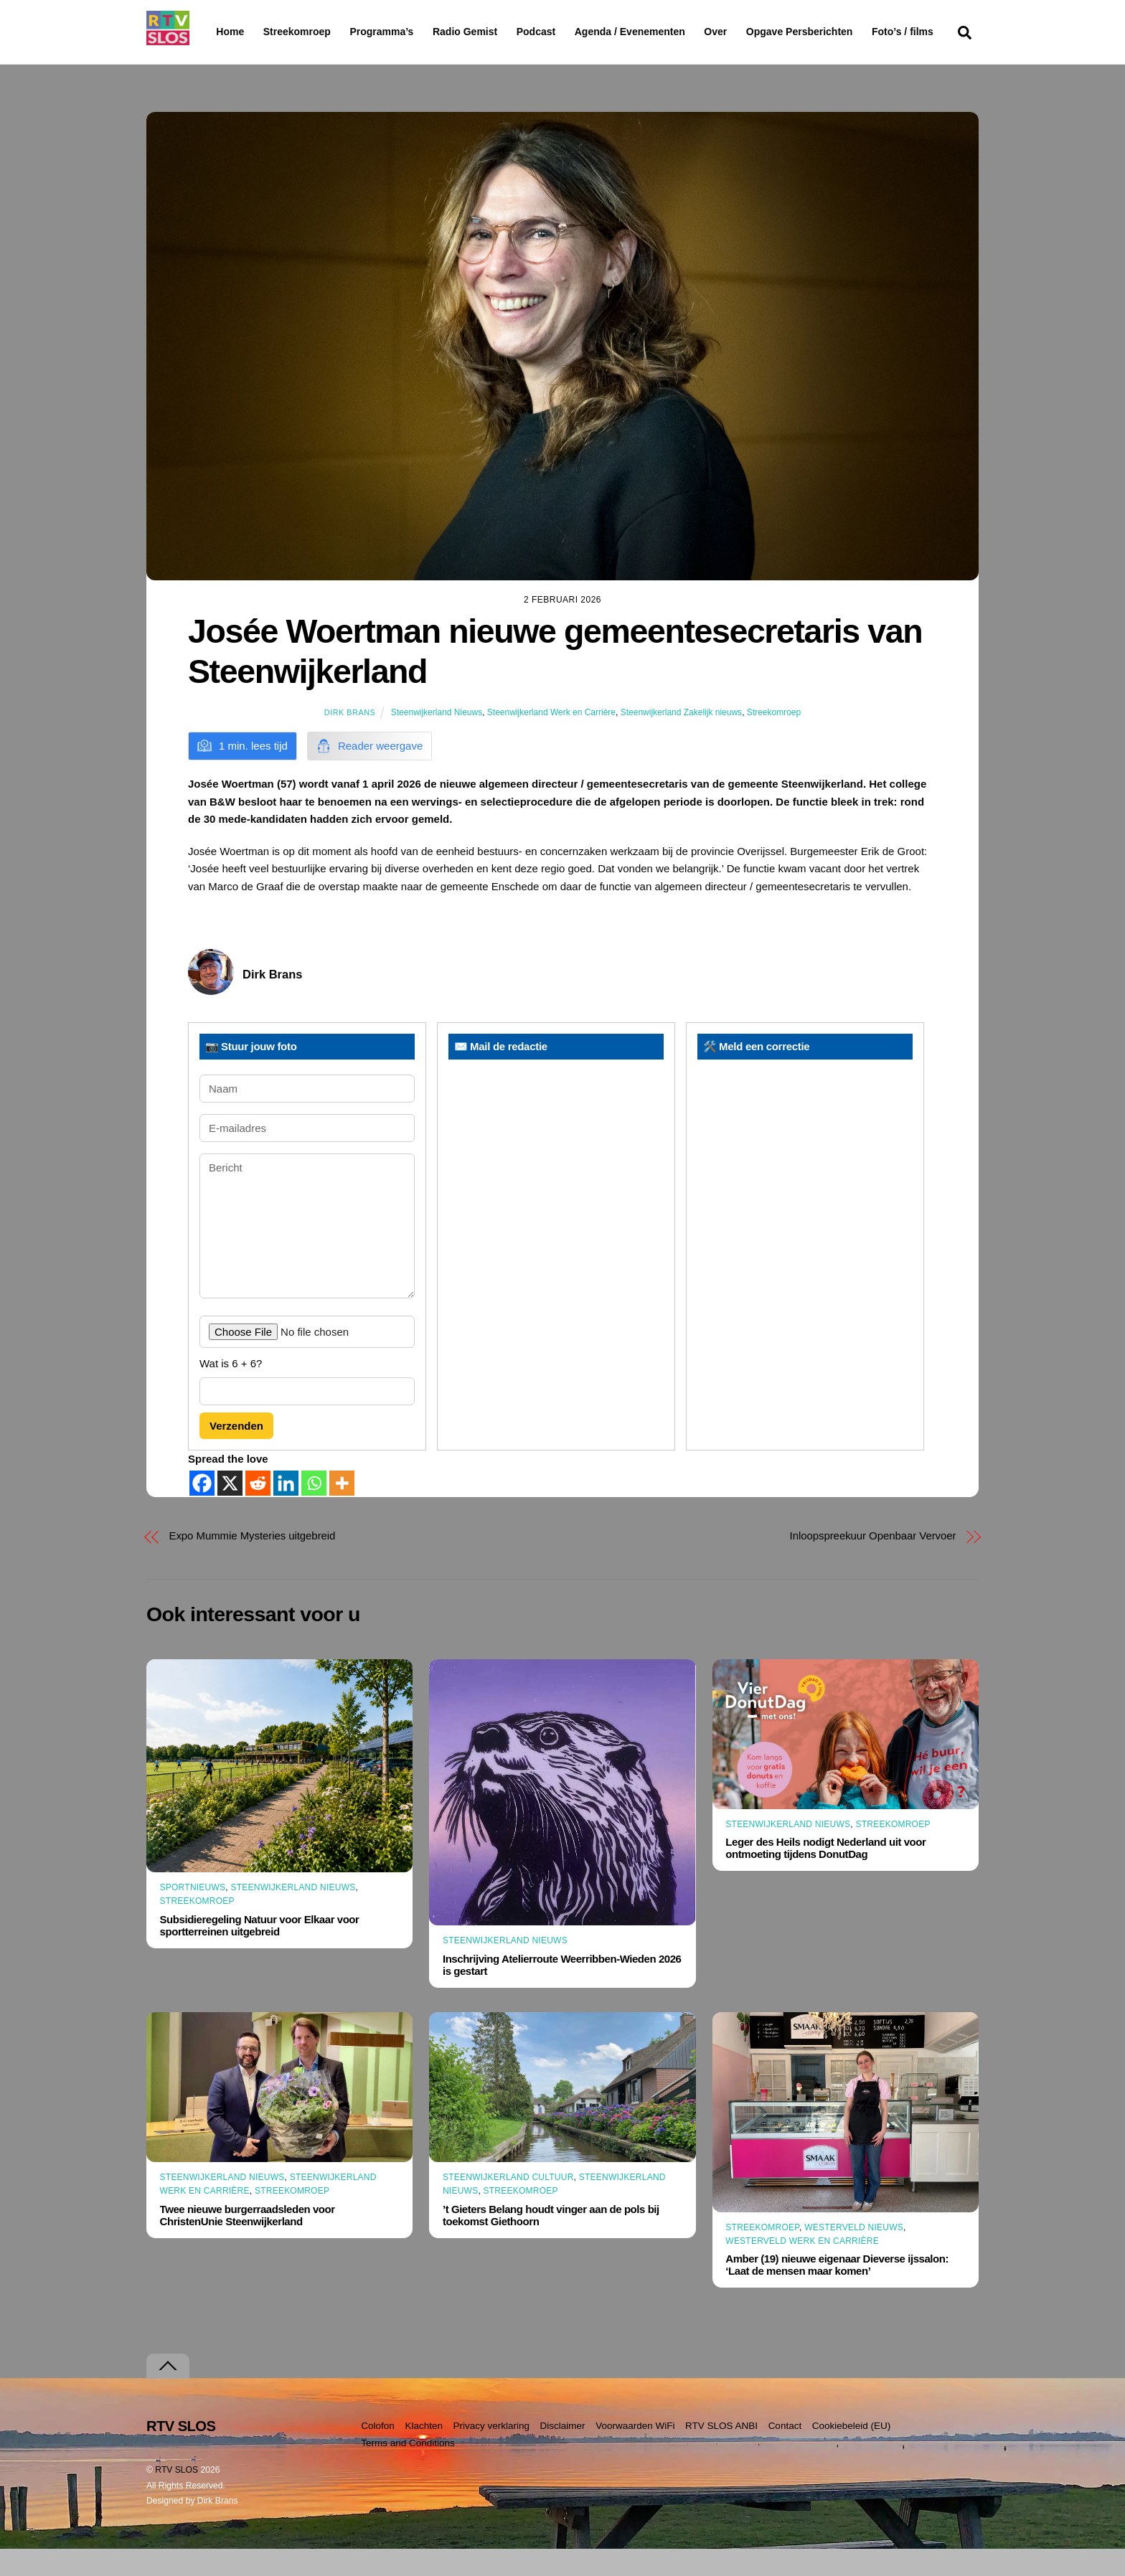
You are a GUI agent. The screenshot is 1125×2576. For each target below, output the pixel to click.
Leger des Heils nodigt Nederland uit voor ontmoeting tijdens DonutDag (825, 1876)
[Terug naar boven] (167, 2393)
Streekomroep (300, 32)
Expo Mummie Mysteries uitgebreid (252, 1563)
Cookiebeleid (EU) (851, 2453)
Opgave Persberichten (850, 32)
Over (752, 31)
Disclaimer (562, 2453)
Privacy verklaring (491, 2453)
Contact (785, 2453)
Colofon (378, 2453)
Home (218, 31)
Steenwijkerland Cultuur (508, 2205)
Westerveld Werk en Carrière (802, 2269)
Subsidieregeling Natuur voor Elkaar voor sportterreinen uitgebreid (259, 1952)
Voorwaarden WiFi (635, 2453)
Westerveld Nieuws (853, 2255)
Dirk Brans (349, 739)
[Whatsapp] (313, 1510)
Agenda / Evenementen (666, 31)
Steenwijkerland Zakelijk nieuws (681, 740)
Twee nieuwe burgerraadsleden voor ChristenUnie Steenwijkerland (247, 2242)
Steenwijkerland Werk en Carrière (551, 740)
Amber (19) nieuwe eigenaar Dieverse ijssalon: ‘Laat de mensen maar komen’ (837, 2292)
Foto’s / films (249, 60)
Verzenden (236, 1454)
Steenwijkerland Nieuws (436, 740)
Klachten (424, 2453)
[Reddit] (257, 1510)
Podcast (572, 31)
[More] (341, 1510)
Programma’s (408, 32)
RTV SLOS (176, 2497)
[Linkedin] (285, 1510)
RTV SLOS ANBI (721, 2453)
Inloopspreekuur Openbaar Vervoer (873, 1563)
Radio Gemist (501, 31)
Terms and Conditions (408, 2471)
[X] (230, 1510)
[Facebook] (202, 1510)
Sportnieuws (193, 1915)
